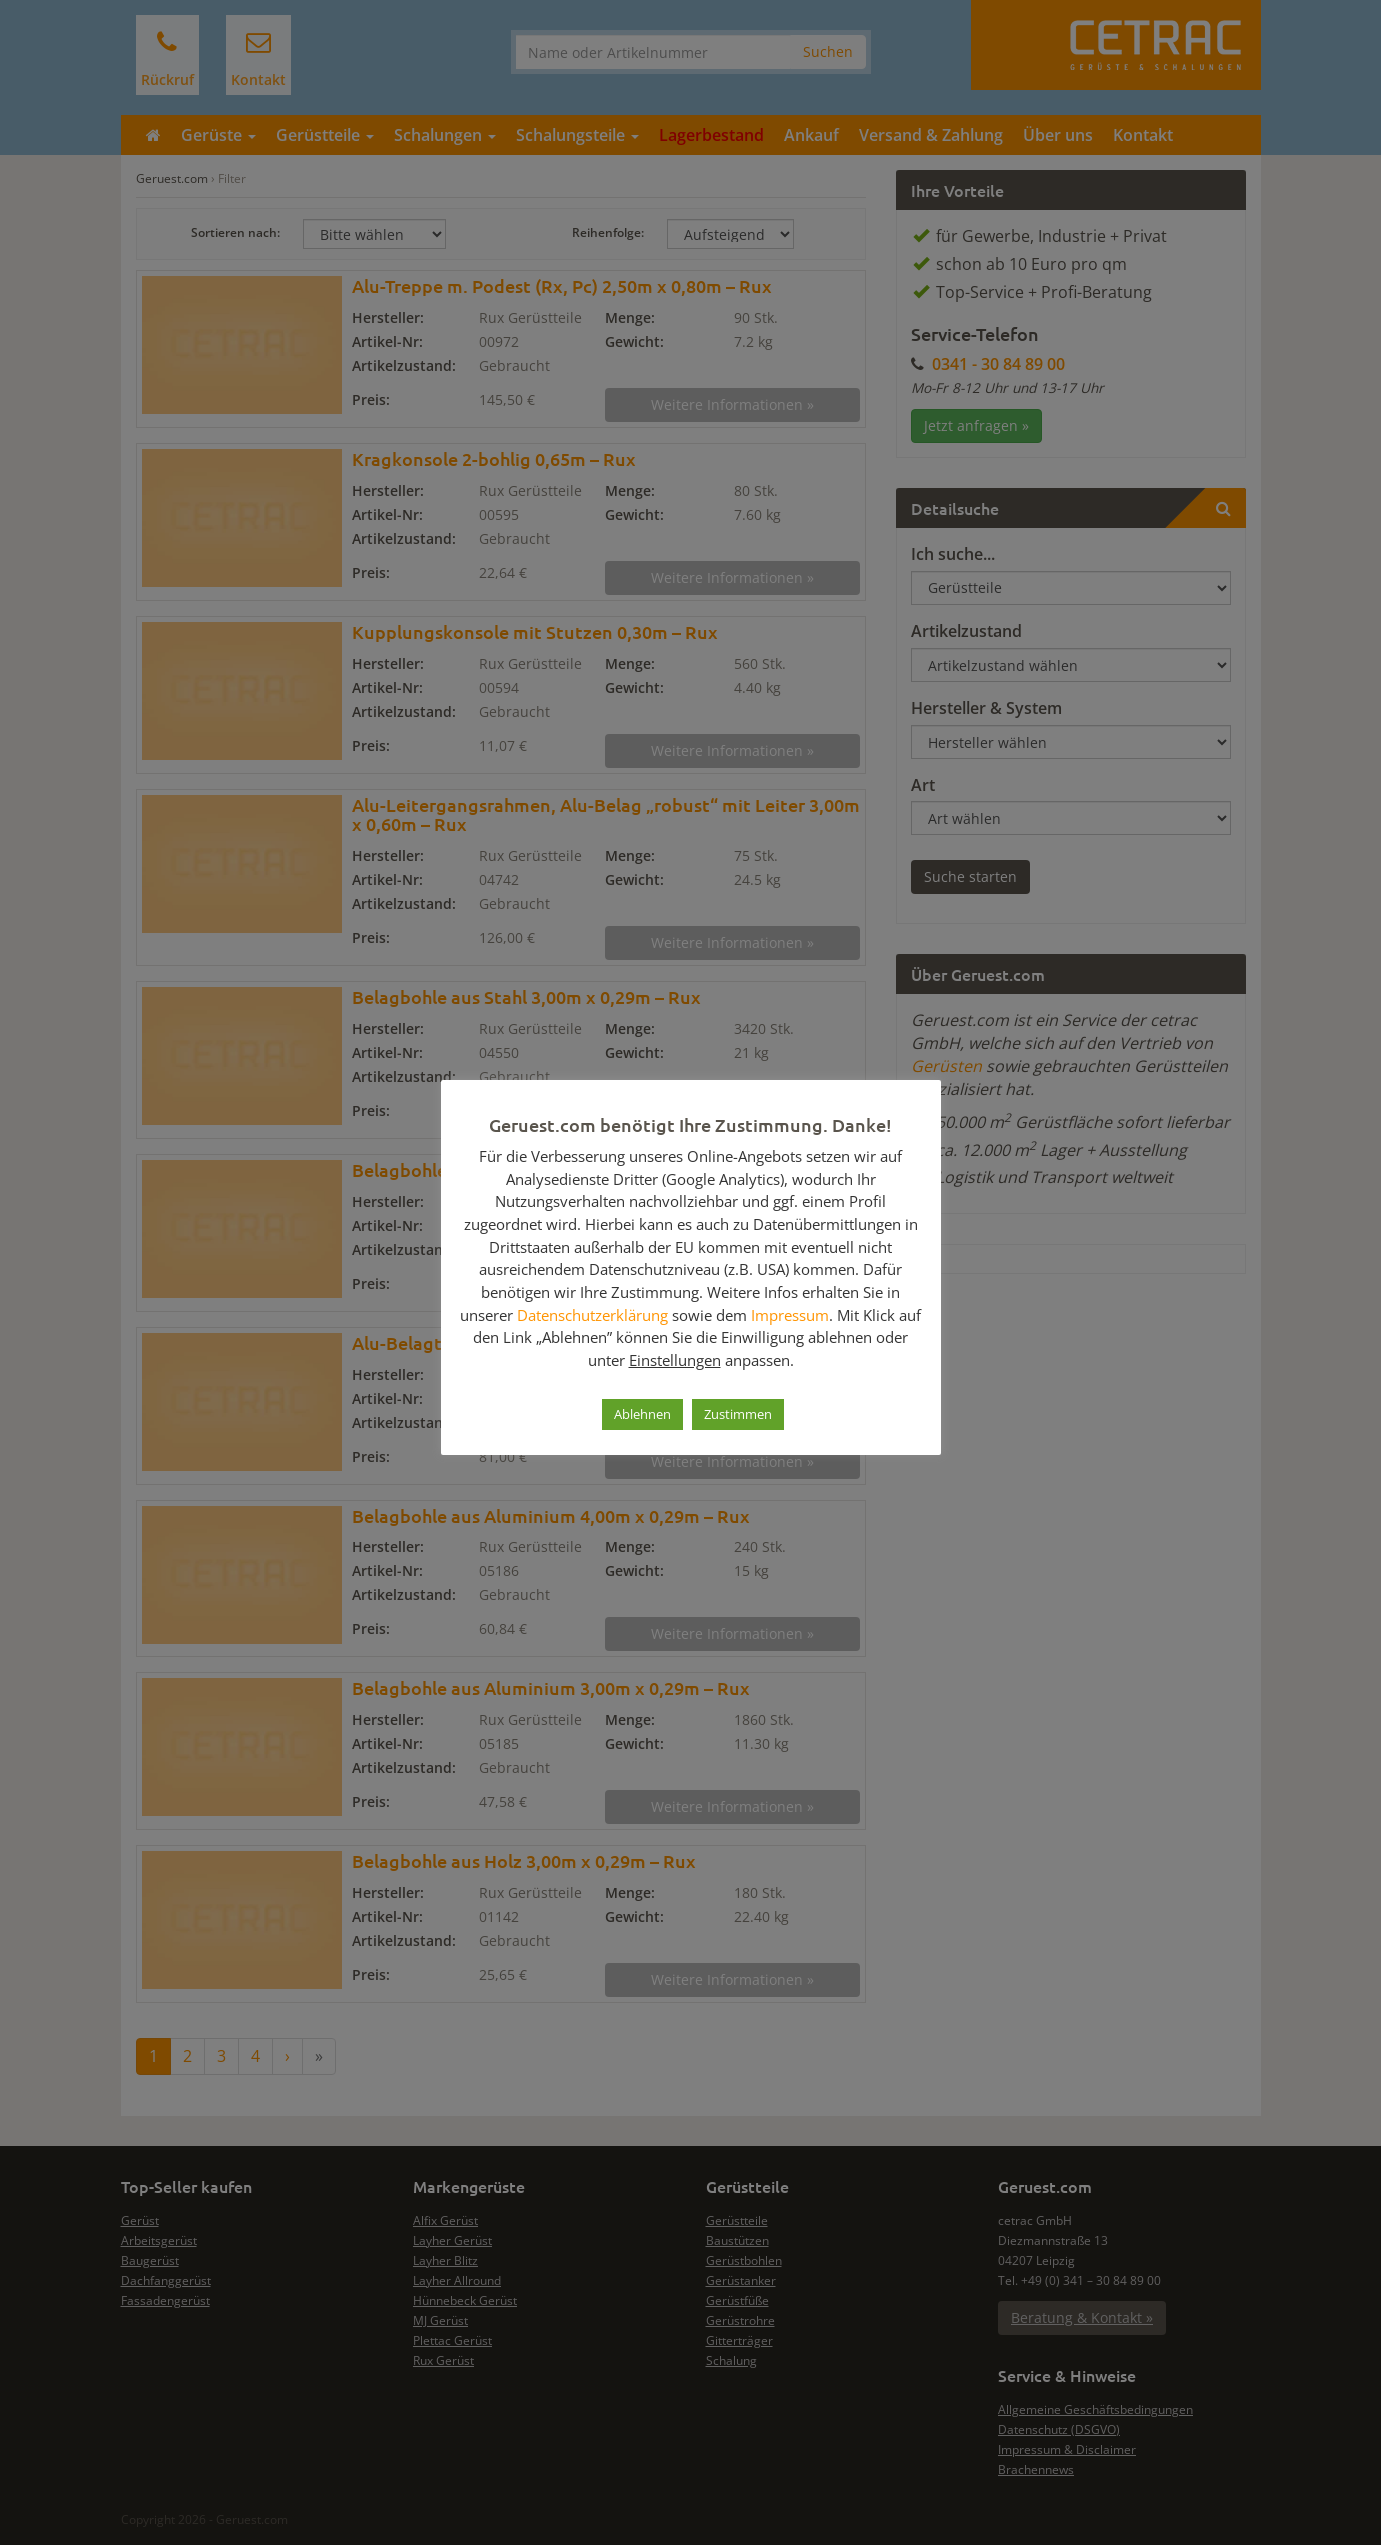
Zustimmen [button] (738, 1414)
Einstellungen (675, 1360)
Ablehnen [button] (642, 1414)
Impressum (790, 1315)
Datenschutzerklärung (592, 1315)
